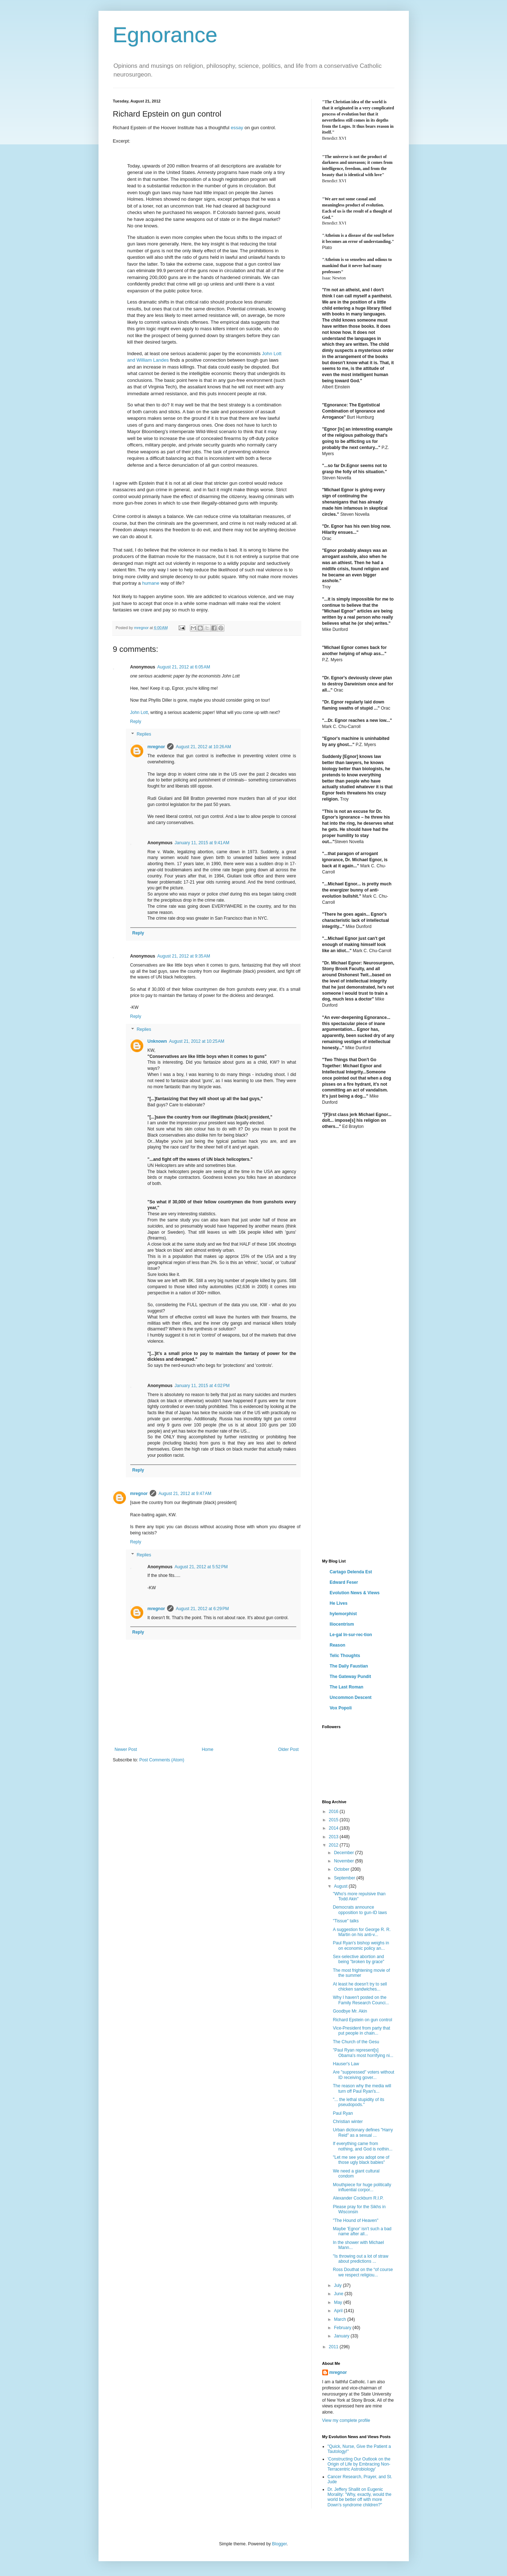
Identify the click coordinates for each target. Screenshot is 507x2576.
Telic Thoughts (345, 1655)
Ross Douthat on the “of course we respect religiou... (363, 2272)
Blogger (279, 2543)
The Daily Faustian (349, 1666)
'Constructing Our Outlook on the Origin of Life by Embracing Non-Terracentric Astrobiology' (359, 2464)
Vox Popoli (341, 1707)
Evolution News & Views (355, 1592)
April (339, 2310)
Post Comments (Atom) (161, 1759)
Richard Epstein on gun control (362, 2019)
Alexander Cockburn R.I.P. (358, 2198)
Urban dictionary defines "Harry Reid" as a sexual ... (363, 2132)
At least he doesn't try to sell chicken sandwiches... (360, 1987)
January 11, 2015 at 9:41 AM (202, 842)
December (344, 1852)
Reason (337, 1645)
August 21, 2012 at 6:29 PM (202, 1608)
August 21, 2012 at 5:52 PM (201, 1566)
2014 (334, 1828)
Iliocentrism (342, 1624)
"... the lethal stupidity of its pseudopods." (358, 2102)
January (342, 2336)
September (345, 1877)
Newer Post (126, 1749)
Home (207, 1749)
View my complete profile (346, 2420)
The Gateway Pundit (350, 1676)
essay (237, 127)
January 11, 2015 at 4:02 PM (202, 1385)
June (339, 2293)
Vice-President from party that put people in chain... (361, 2031)
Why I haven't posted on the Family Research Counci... (361, 2000)
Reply (135, 721)
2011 (334, 2346)
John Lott (139, 712)
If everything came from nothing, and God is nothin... (362, 2146)
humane (150, 583)
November (344, 1861)
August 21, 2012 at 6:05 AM (183, 667)
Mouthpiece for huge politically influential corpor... (362, 2187)
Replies (144, 734)
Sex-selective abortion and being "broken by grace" (358, 1959)
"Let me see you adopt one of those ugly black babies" (361, 2160)
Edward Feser (344, 1582)
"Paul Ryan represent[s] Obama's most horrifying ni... (363, 2053)
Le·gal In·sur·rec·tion (351, 1634)
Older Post (288, 1749)
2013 (334, 1836)
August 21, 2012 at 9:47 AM (184, 1493)
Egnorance (165, 35)
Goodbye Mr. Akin (350, 2011)
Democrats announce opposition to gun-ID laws (360, 1910)
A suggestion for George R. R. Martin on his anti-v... (361, 1932)
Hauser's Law (346, 2063)
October (342, 1869)
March (340, 2319)
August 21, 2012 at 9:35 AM (183, 956)
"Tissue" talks (345, 1920)
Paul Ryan (343, 2113)
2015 (334, 1819)
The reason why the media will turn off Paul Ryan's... (362, 2088)
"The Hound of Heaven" (355, 2220)
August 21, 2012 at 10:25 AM (196, 1041)
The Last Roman (346, 1687)
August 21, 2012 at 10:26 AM (203, 746)
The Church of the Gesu (356, 2041)
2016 (334, 1811)
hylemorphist (343, 1613)
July (338, 2285)
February (343, 2327)
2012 (334, 1845)
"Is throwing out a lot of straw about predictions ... (360, 2259)
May (338, 2302)
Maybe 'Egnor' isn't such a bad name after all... (362, 2231)
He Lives (339, 1603)
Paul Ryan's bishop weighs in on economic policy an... (361, 1945)
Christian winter (348, 2121)
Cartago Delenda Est (351, 1571)
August (341, 1886)
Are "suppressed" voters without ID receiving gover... (363, 2075)
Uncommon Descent (351, 1697)
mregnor (156, 746)
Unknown (157, 1041)
